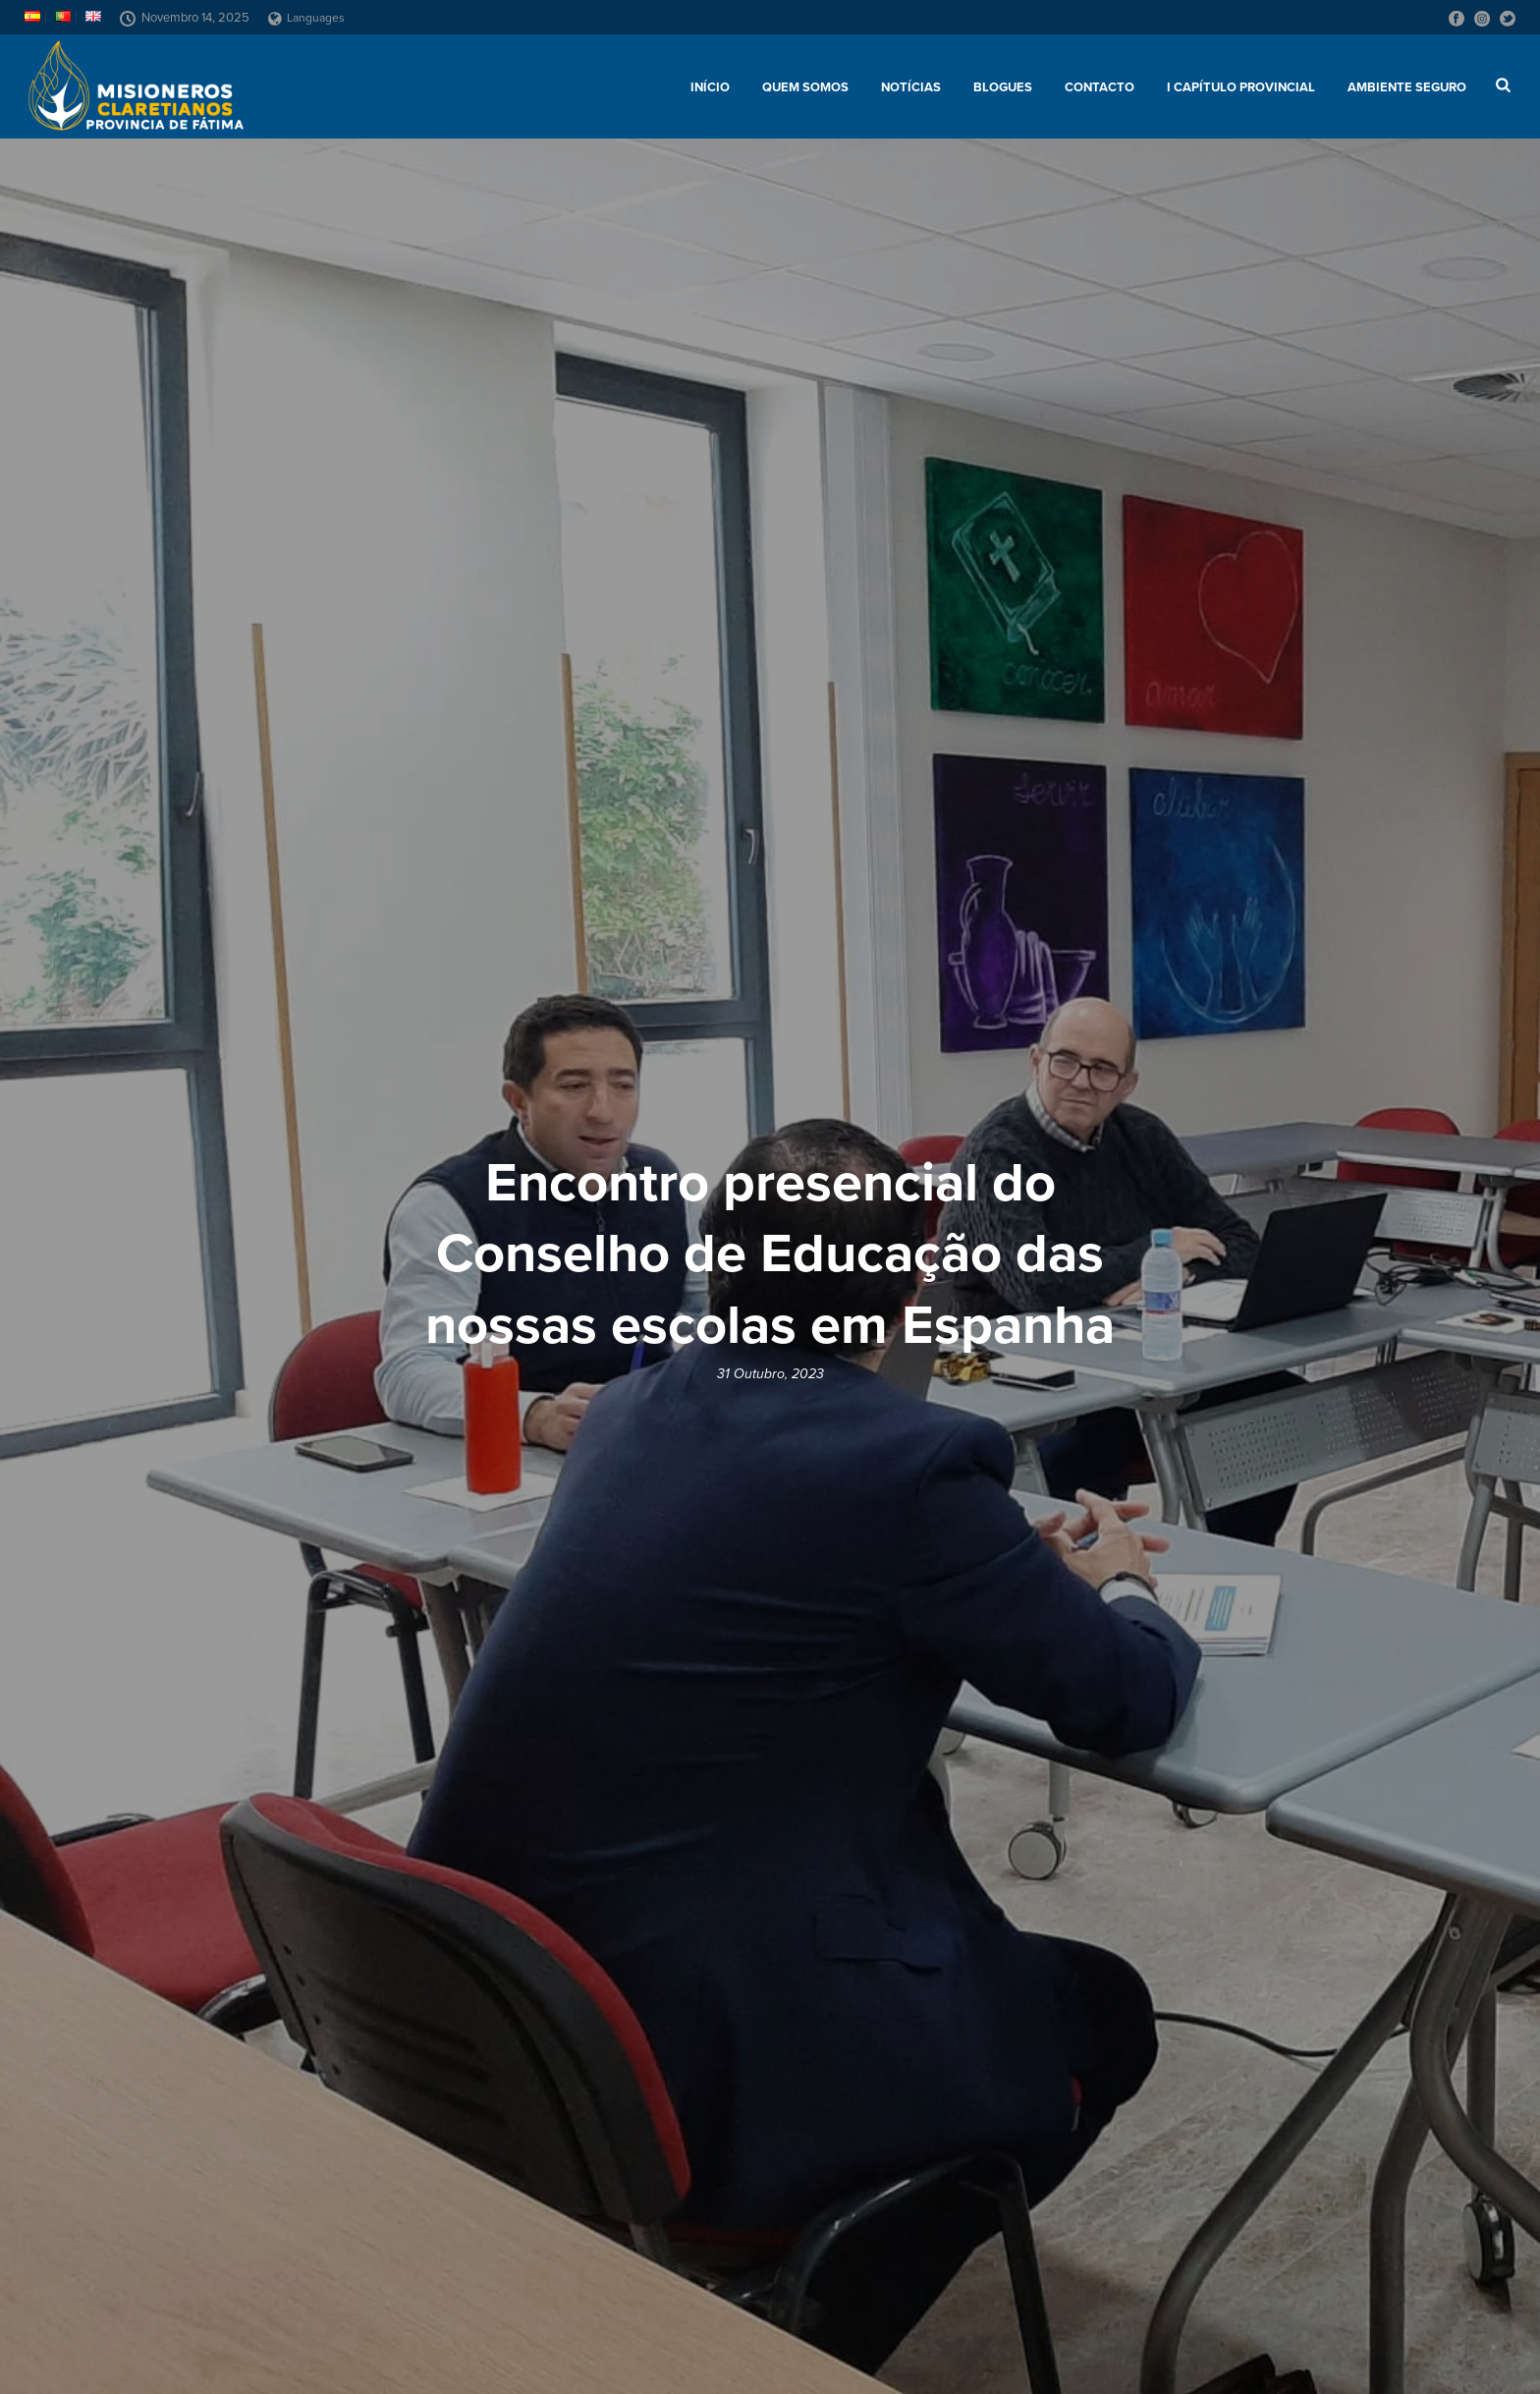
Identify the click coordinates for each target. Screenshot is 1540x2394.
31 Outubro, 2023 (770, 1373)
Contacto (1099, 87)
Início (710, 87)
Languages (306, 18)
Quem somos (805, 87)
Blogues (1002, 87)
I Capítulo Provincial (1241, 87)
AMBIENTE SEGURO (1407, 87)
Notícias (911, 87)
